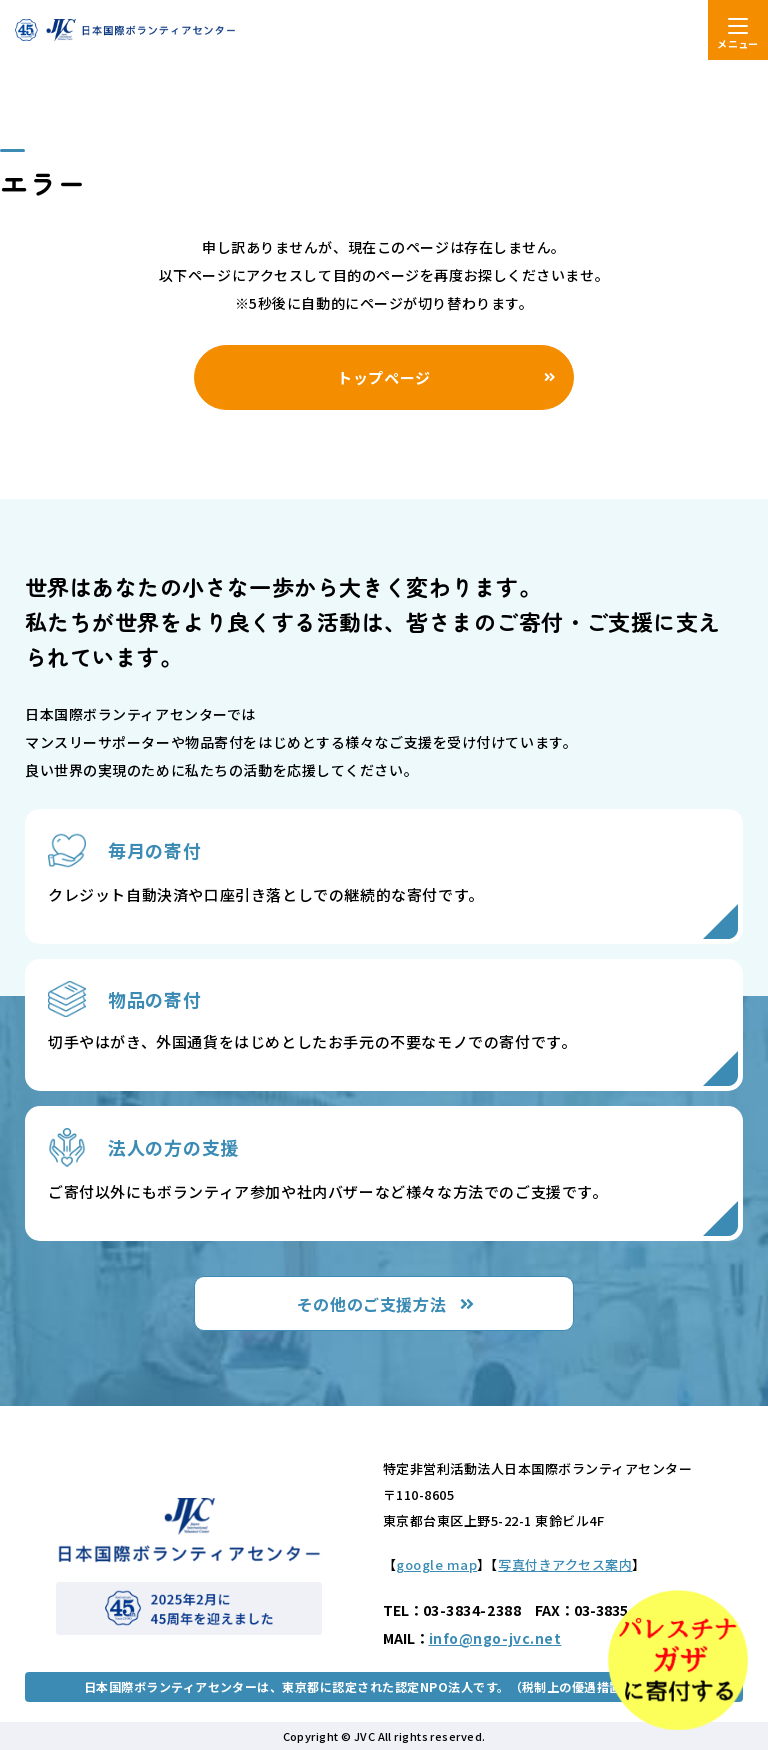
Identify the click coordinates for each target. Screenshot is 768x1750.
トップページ (384, 377)
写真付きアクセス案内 (565, 1564)
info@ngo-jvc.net (495, 1638)
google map (436, 1564)
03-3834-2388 (472, 1610)
